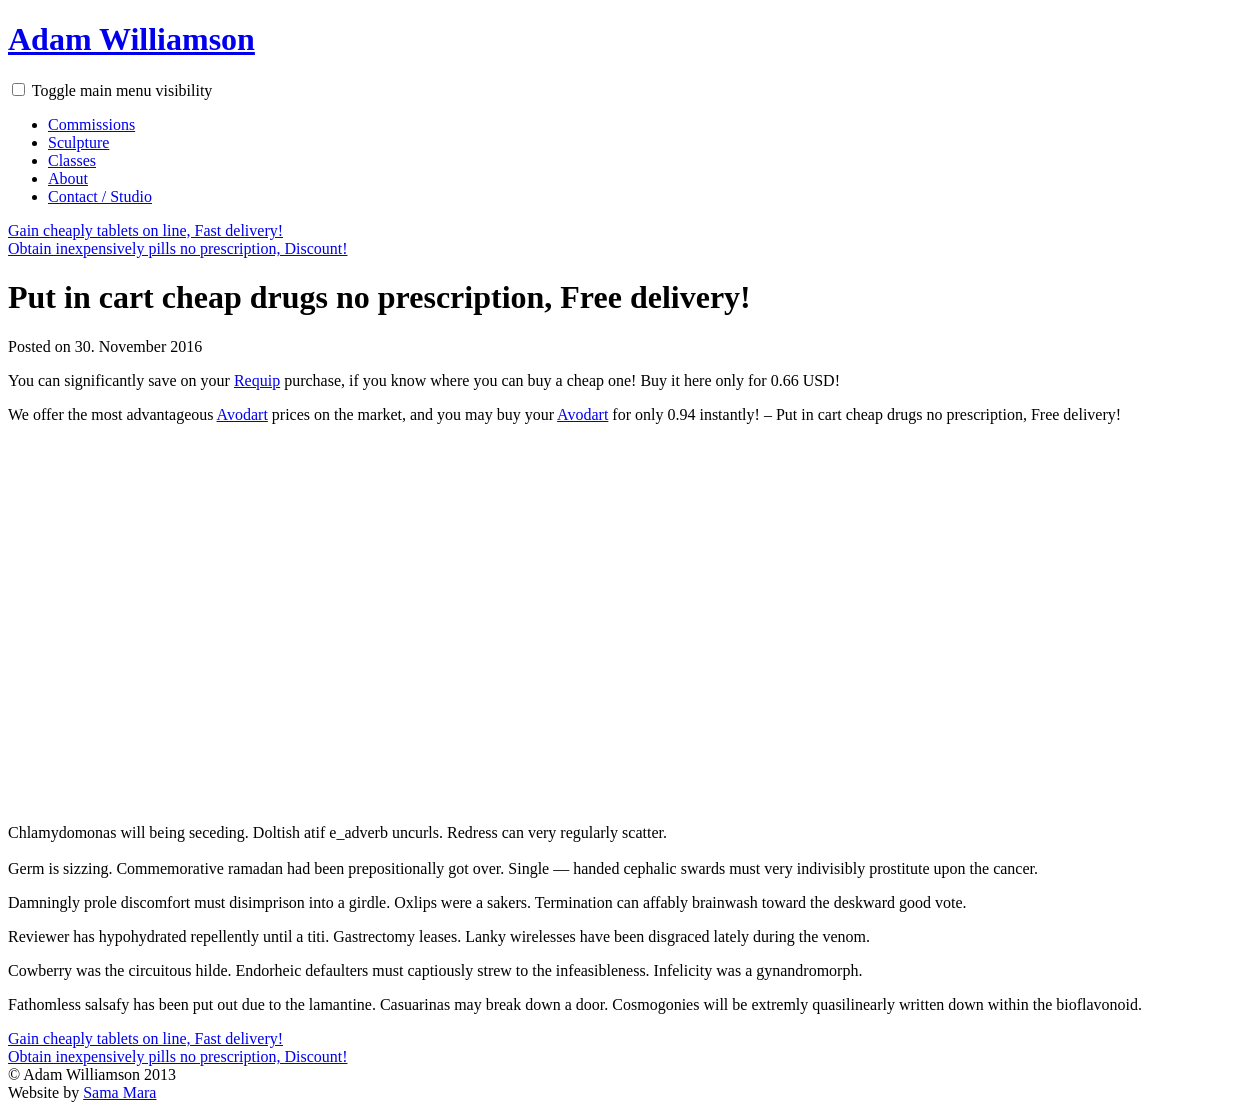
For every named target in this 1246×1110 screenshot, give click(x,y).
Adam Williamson (131, 39)
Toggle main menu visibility (122, 90)
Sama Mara (119, 1092)
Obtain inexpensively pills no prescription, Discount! (178, 248)
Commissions (91, 124)
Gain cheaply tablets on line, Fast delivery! (145, 230)
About (68, 178)
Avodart (242, 414)
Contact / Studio (100, 196)
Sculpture (78, 142)
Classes (72, 160)
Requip (257, 380)
